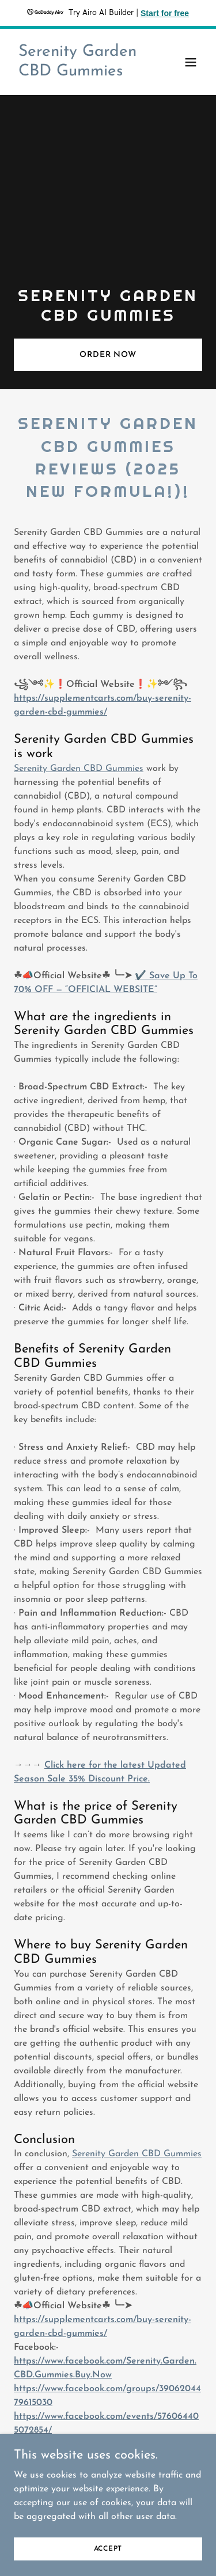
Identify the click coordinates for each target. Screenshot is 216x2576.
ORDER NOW (108, 355)
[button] (190, 62)
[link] (79, 73)
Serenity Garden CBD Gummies (78, 768)
